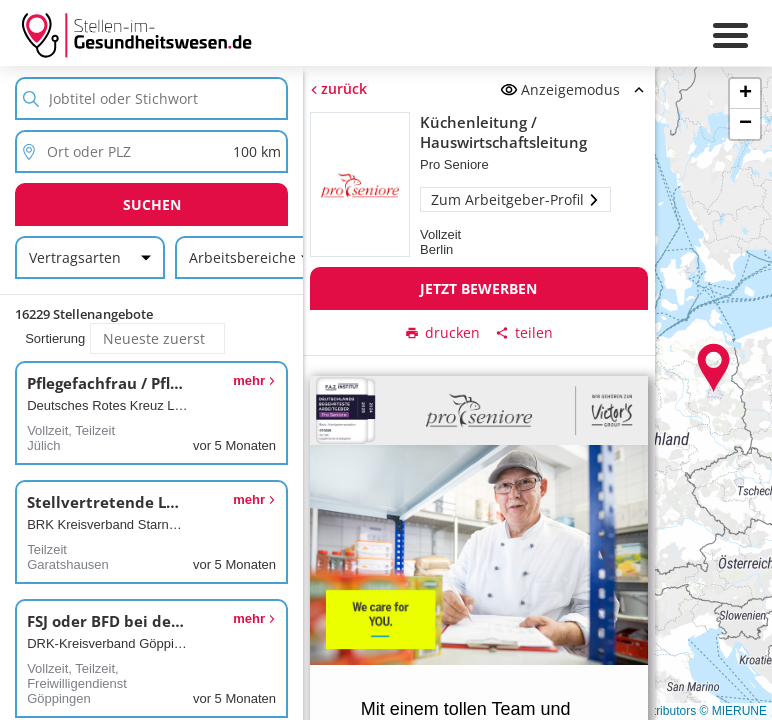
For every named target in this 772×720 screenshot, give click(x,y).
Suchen (152, 204)
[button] (714, 368)
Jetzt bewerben (478, 288)
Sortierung (55, 338)
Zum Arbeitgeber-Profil (515, 199)
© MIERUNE (733, 711)
